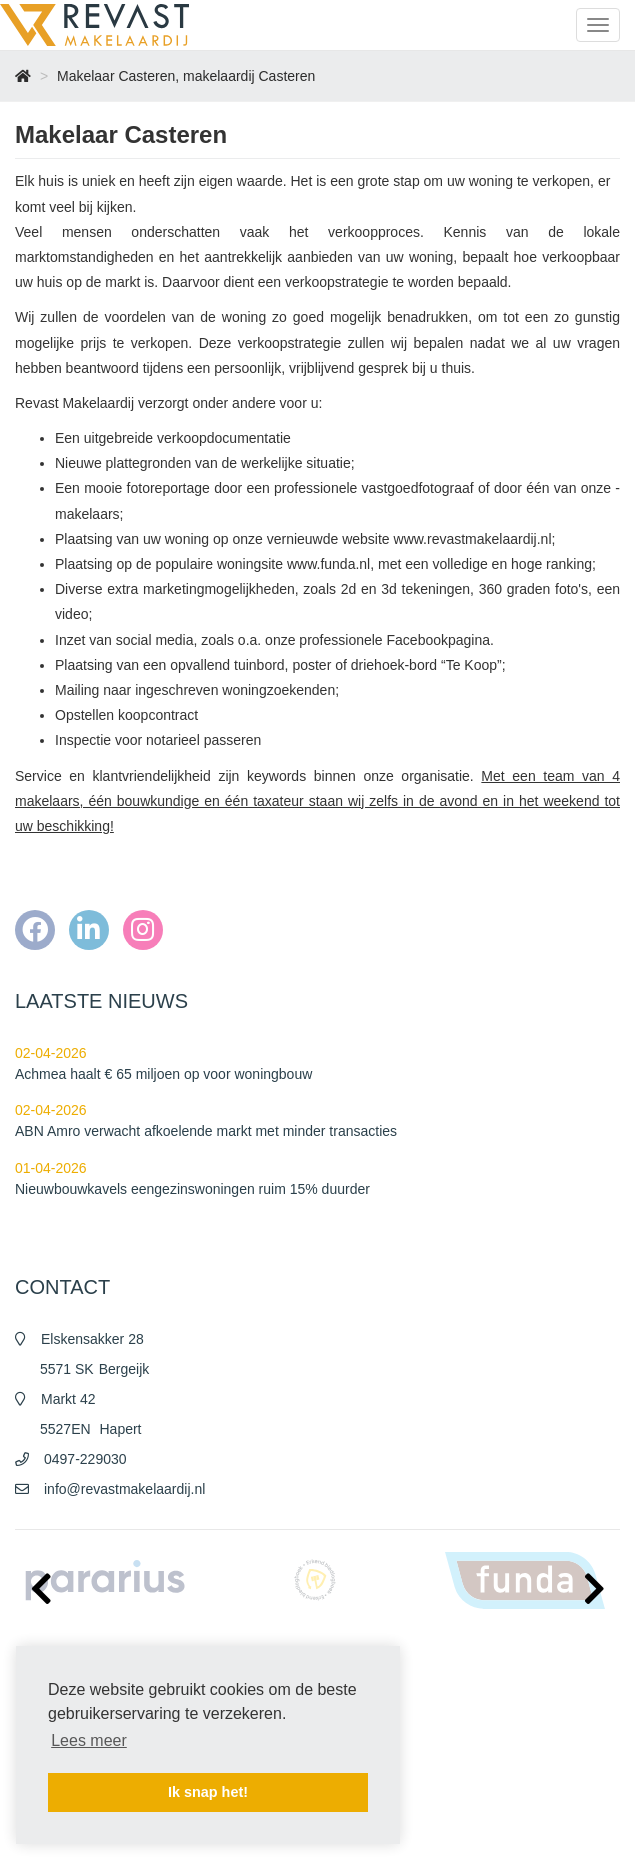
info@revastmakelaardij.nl (124, 1489)
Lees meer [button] (89, 1740)
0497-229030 (85, 1459)
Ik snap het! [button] (208, 1792)
